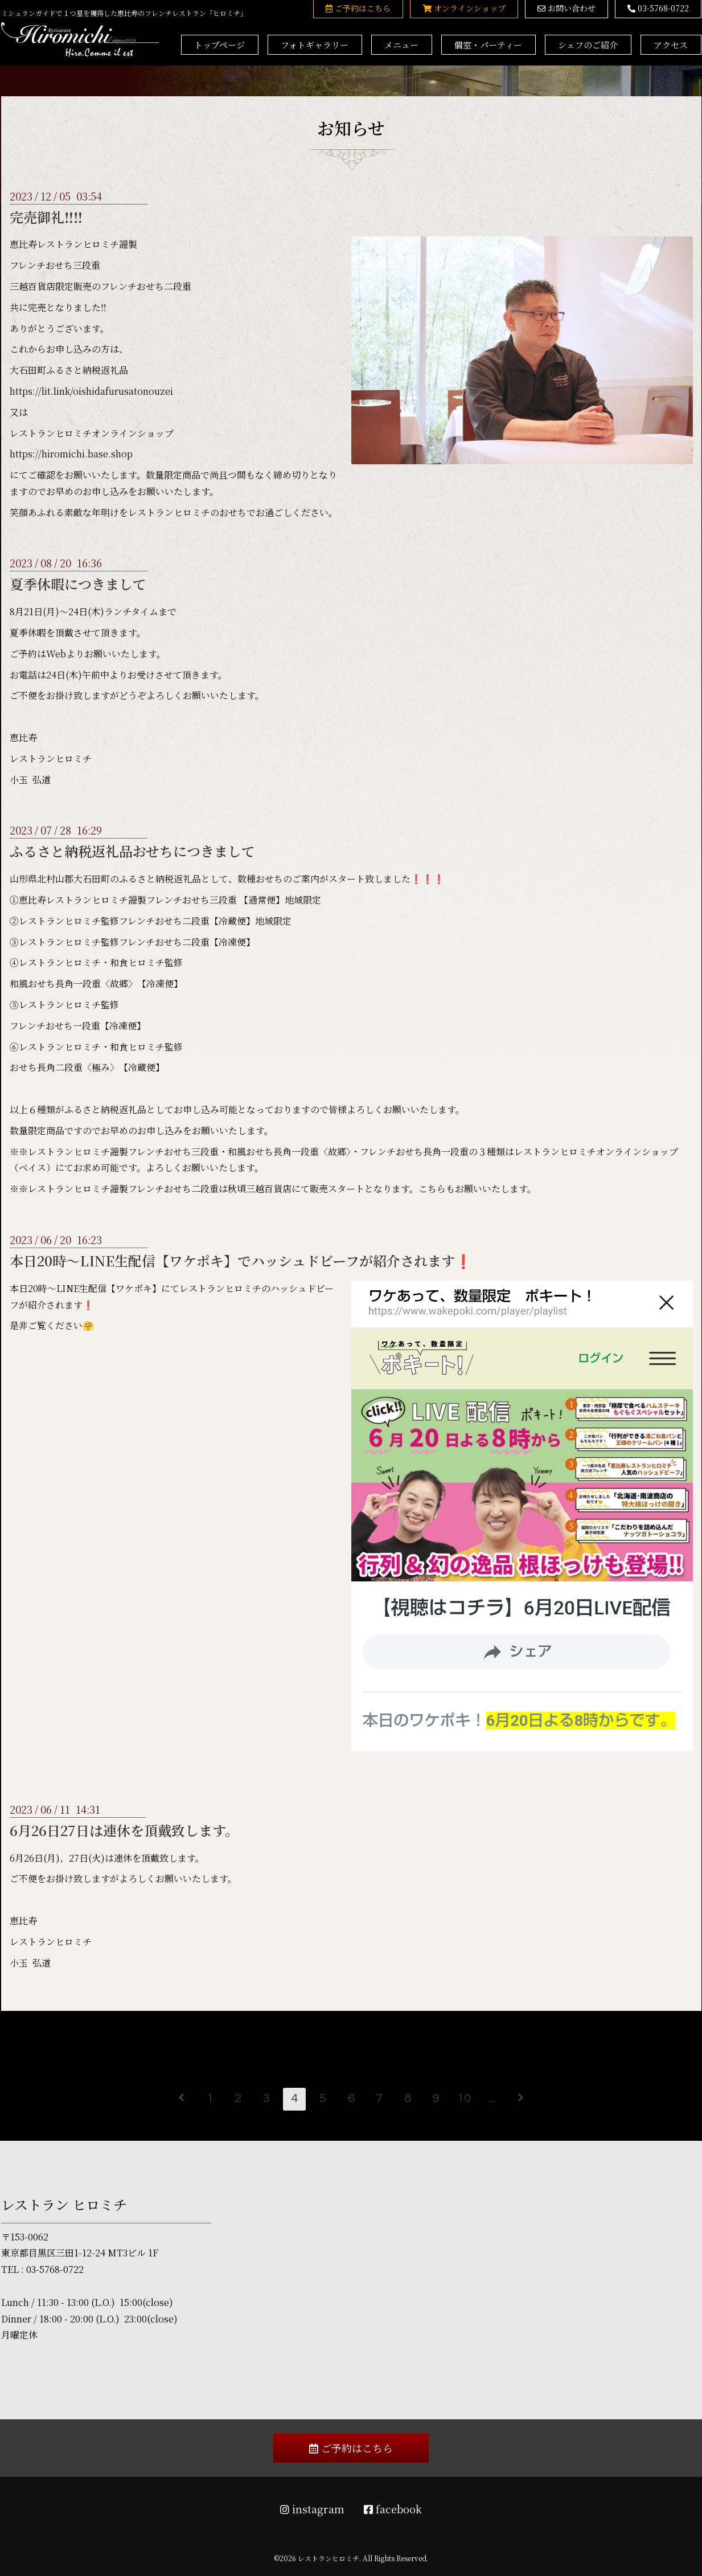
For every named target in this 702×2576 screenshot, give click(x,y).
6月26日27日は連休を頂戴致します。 (124, 1830)
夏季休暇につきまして (78, 584)
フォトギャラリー (314, 45)
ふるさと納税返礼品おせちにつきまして (132, 851)
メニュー (401, 45)
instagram (312, 2508)
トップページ (219, 45)
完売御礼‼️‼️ (46, 217)
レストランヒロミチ (328, 2558)
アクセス (671, 45)
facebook (393, 2508)
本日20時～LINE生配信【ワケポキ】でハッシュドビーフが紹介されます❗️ (241, 1260)
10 (464, 2098)
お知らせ (351, 127)
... (491, 2098)
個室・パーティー (488, 45)
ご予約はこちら (351, 2447)
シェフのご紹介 (588, 45)
